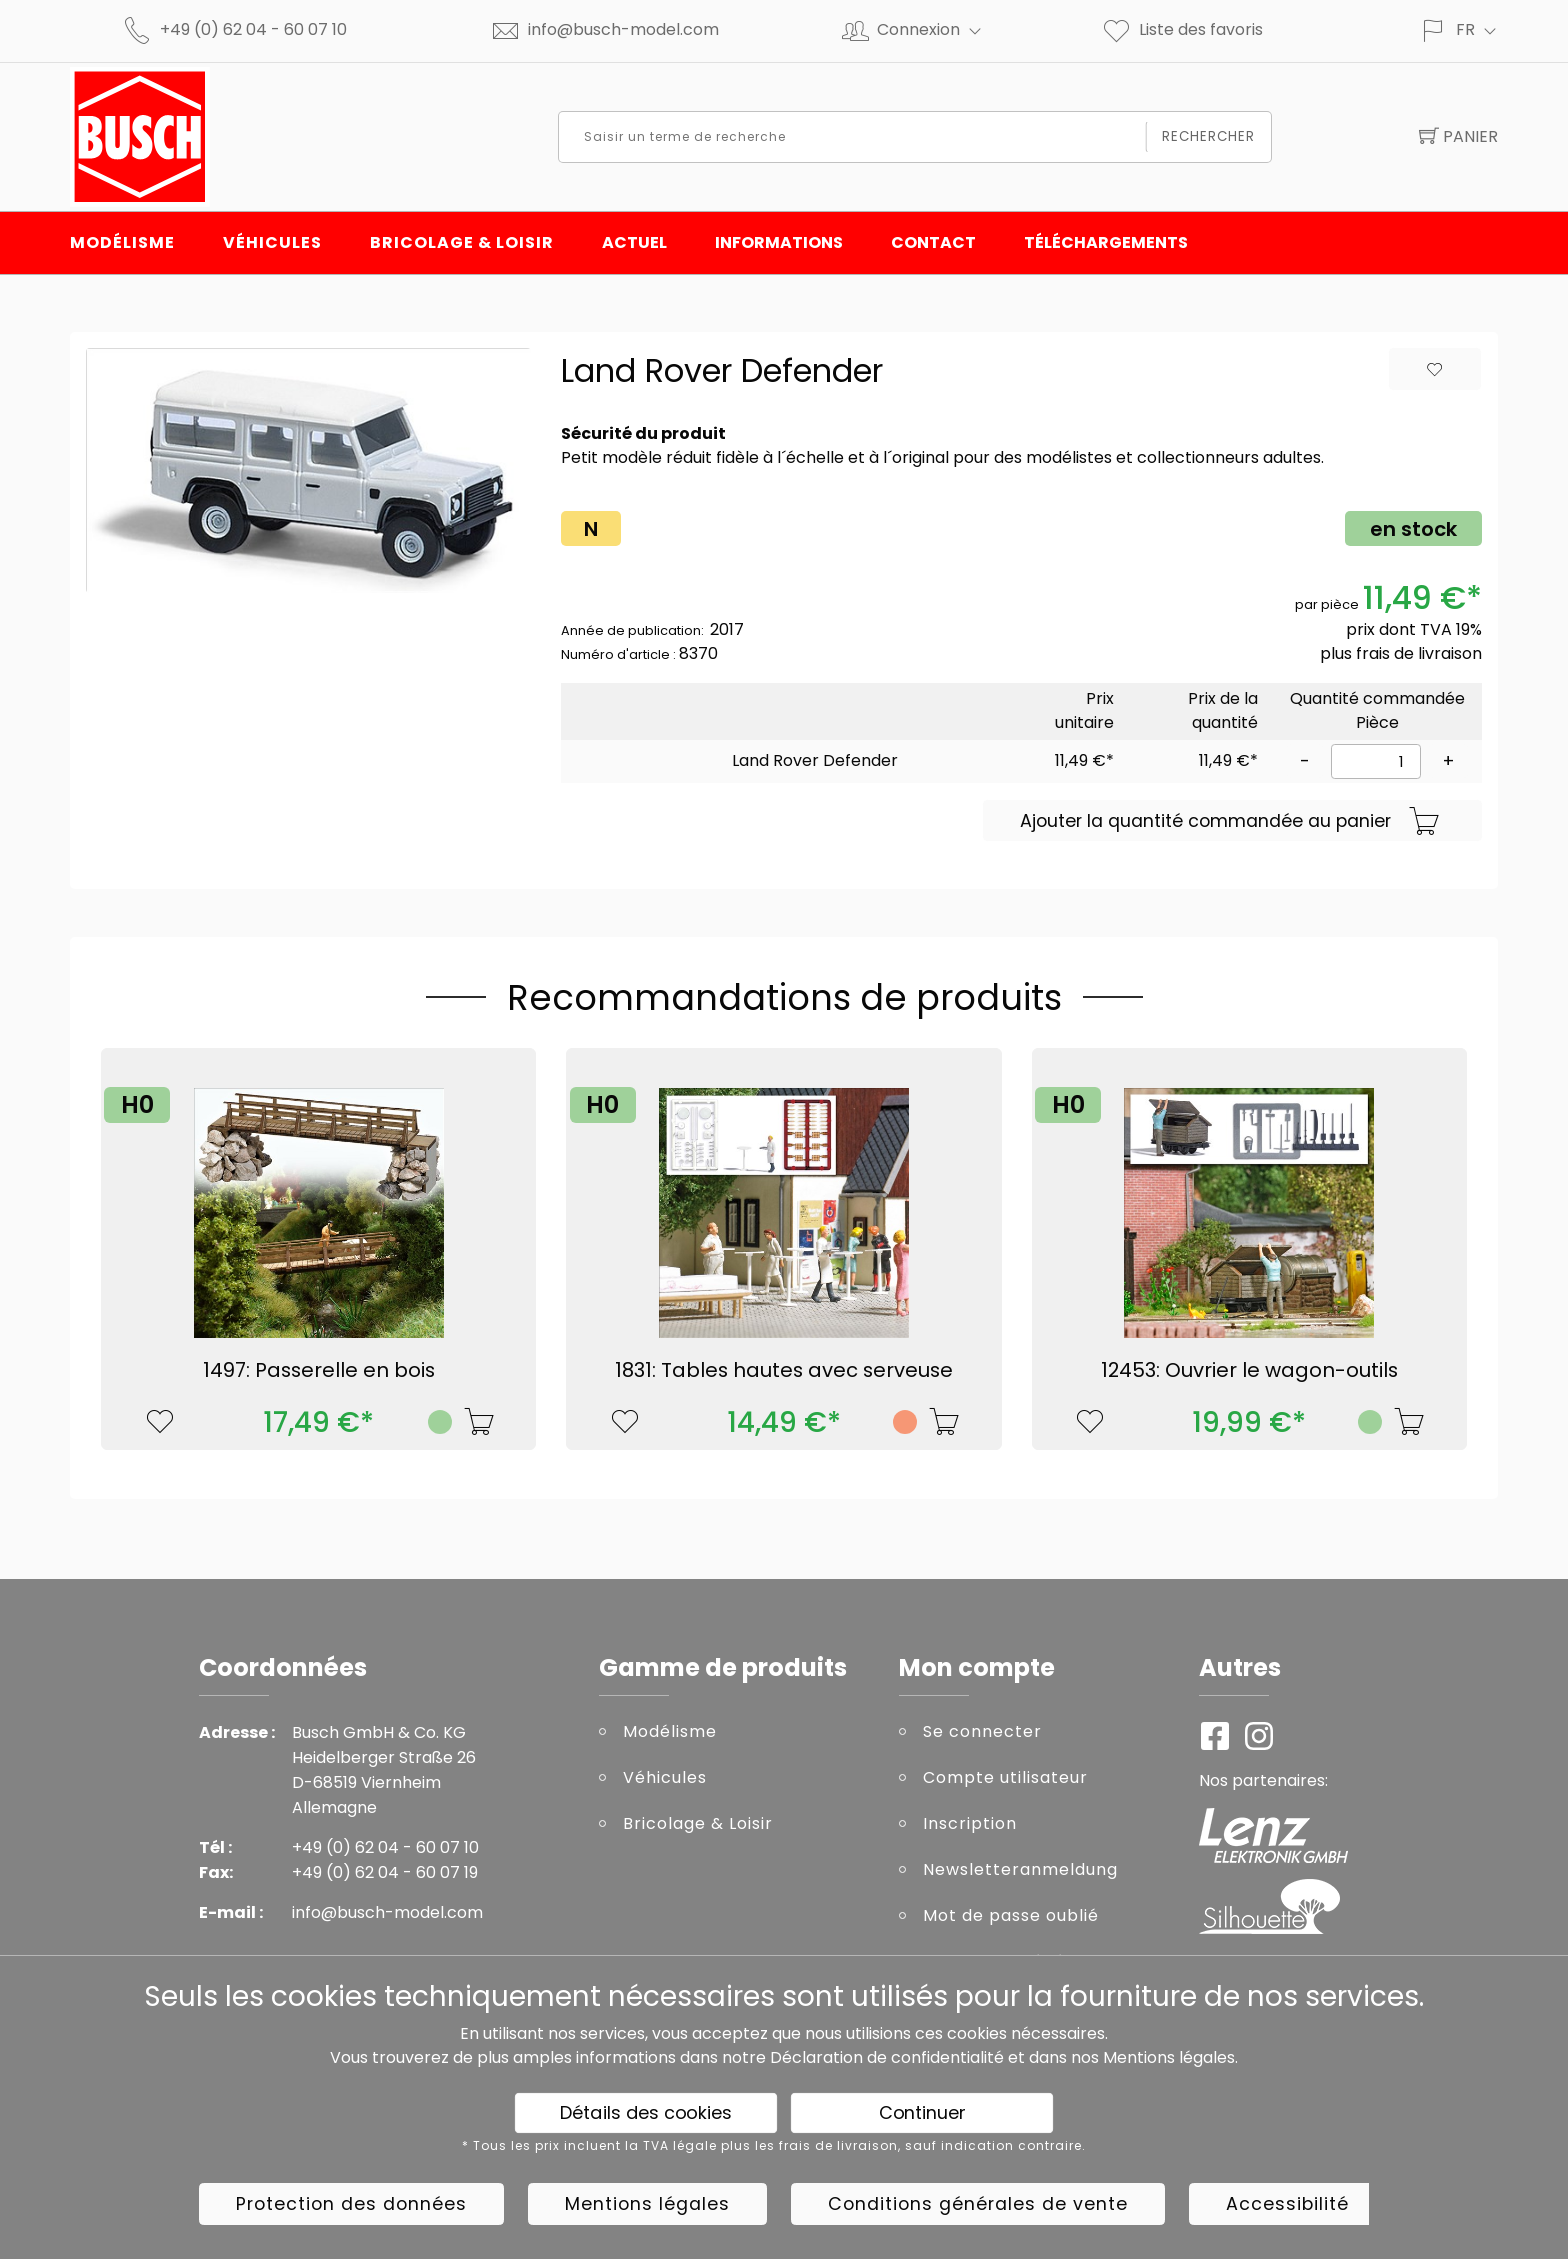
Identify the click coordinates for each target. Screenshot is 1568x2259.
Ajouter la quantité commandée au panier (1230, 822)
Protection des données (351, 2204)
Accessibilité (1287, 2204)
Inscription (970, 1823)
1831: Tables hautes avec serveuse (784, 1370)
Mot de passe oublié (1011, 1915)
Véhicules (272, 242)
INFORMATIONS (779, 242)
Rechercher (1208, 136)
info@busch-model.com (623, 29)
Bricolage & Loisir (462, 242)
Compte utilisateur (1005, 1777)
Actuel (634, 242)
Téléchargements (1106, 242)
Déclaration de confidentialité (887, 2057)
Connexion (937, 29)
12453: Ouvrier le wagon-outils (1249, 1370)
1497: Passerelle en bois (319, 1370)
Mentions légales (1169, 2057)
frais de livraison (1419, 653)
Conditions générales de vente (978, 2204)
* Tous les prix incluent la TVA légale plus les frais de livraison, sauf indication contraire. (774, 2146)
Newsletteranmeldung (1020, 1869)
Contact (933, 242)
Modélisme (122, 242)
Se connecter (982, 1731)
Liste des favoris (1182, 29)
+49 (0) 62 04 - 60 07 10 (253, 29)
